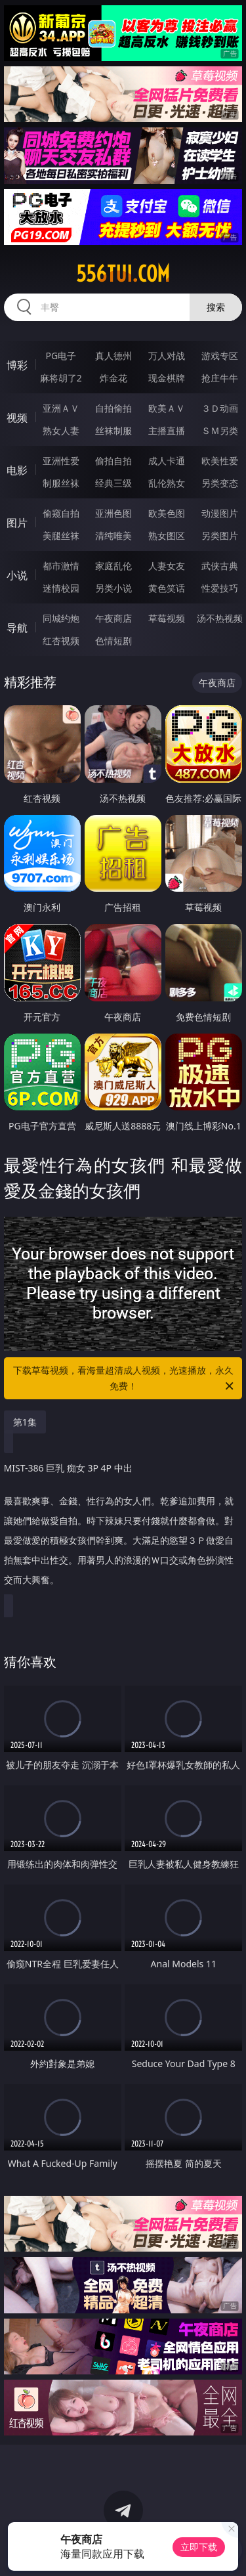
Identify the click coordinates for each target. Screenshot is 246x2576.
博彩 (17, 365)
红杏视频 (61, 640)
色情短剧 (113, 640)
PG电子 (60, 355)
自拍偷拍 (113, 408)
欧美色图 (166, 513)
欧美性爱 (219, 460)
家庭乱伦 (113, 565)
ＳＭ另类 (219, 430)
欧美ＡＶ (166, 408)
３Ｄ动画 (219, 408)
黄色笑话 (166, 588)
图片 (17, 522)
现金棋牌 (166, 378)
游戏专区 (219, 355)
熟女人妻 (61, 430)
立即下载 (198, 2547)
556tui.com (123, 274)
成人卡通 (166, 460)
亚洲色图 (113, 513)
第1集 (25, 1422)
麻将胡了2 (61, 378)
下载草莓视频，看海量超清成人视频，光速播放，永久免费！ (124, 1379)
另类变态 (219, 483)
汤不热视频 (220, 618)
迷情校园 (61, 588)
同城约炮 (61, 618)
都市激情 (61, 565)
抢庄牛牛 (219, 378)
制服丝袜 (61, 483)
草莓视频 (166, 618)
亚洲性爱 (61, 460)
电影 (17, 470)
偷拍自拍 (113, 460)
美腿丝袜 (61, 535)
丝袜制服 (113, 430)
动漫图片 (219, 513)
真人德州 (113, 355)
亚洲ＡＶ (61, 408)
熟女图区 (166, 535)
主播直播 (166, 430)
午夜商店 (113, 618)
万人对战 (166, 355)
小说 (17, 575)
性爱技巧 (219, 588)
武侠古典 (219, 565)
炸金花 (113, 378)
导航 (17, 628)
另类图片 (219, 535)
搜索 (216, 307)
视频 (17, 417)
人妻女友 (166, 565)
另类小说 (113, 588)
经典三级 (113, 483)
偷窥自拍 (61, 513)
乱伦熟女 (166, 483)
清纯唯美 (113, 535)
